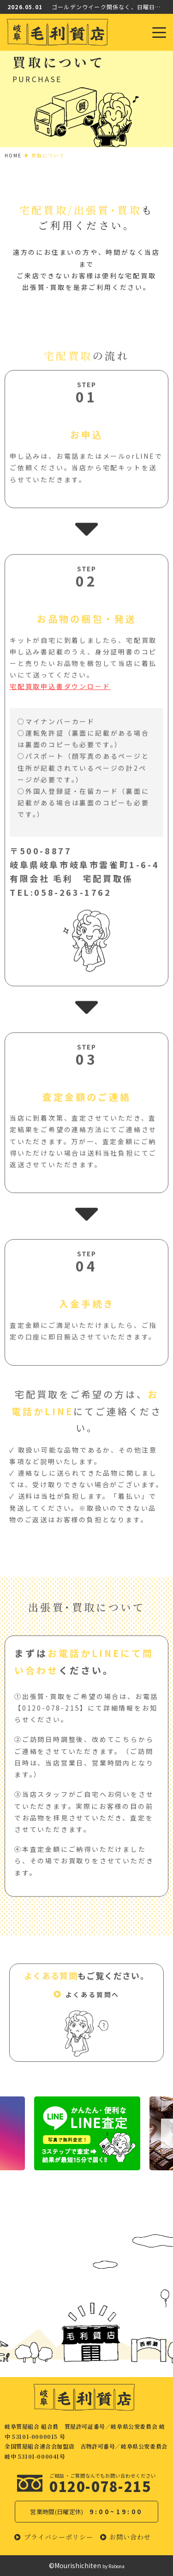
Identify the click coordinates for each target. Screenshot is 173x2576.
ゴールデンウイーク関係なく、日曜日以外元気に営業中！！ (109, 7)
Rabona (116, 2566)
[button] (87, 1999)
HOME (13, 155)
